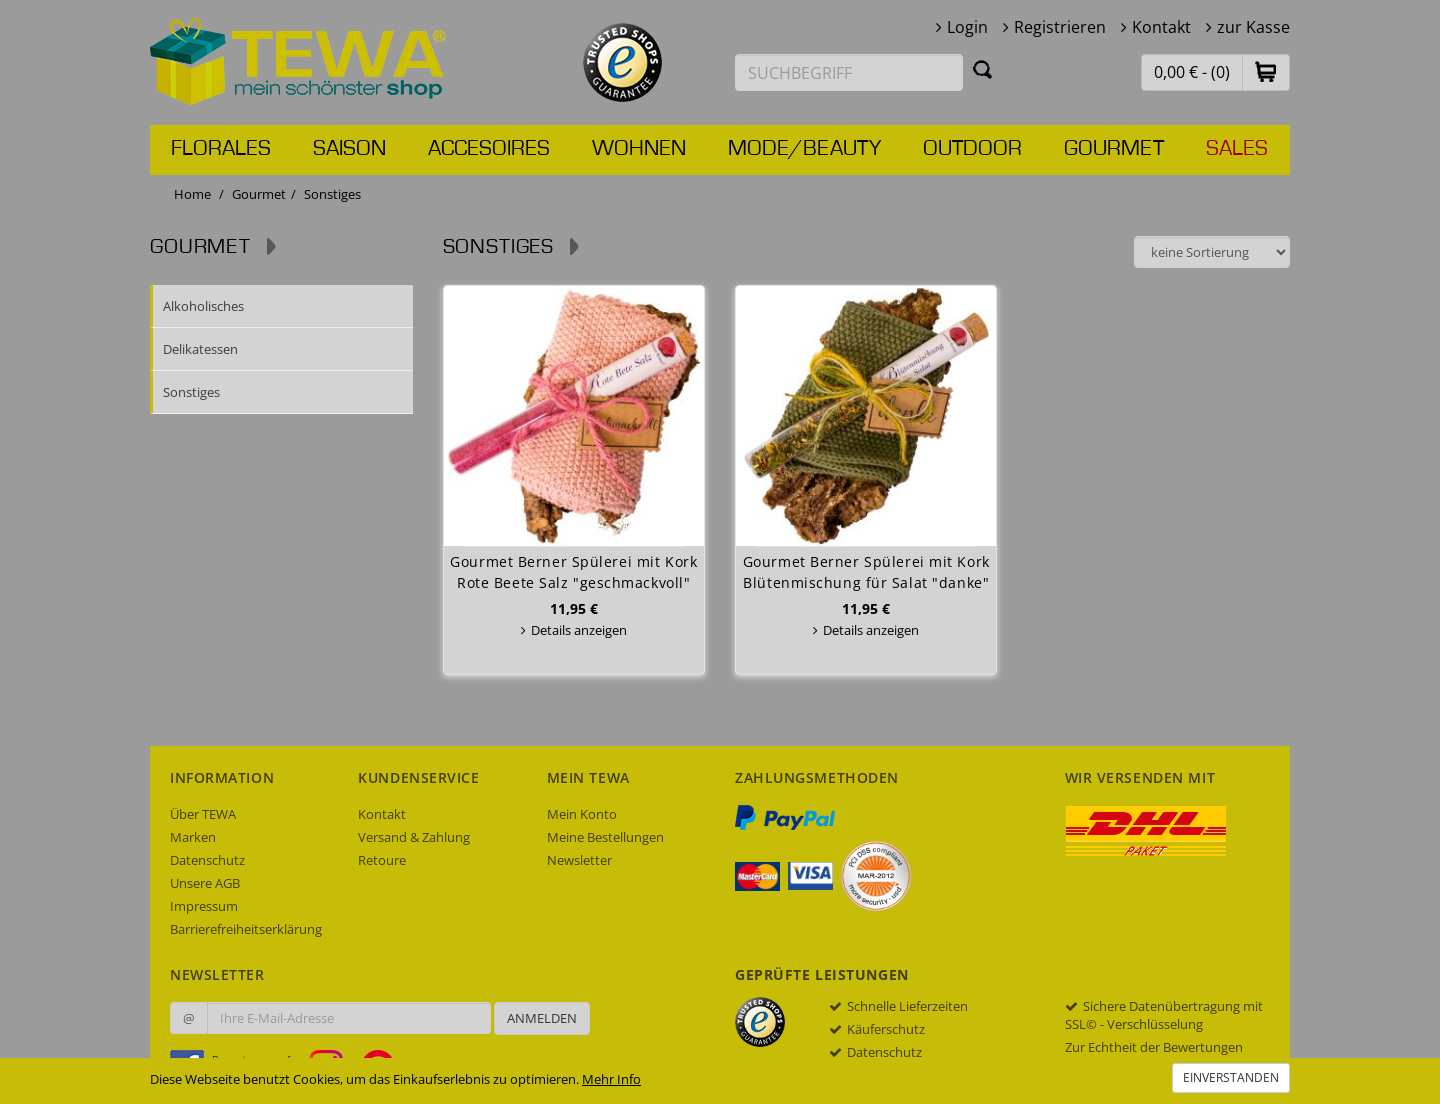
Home (192, 194)
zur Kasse (1253, 27)
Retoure (382, 860)
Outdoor (972, 149)
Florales (221, 149)
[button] (1266, 71)
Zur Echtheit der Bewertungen (1154, 1047)
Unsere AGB (205, 883)
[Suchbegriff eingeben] (849, 72)
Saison (349, 149)
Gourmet (1114, 149)
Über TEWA (203, 814)
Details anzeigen (579, 630)
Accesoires (489, 149)
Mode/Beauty (804, 149)
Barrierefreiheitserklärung (246, 929)
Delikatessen (200, 349)
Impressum (204, 906)
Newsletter (579, 860)
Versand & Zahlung (414, 837)
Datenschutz (207, 860)
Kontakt (1161, 27)
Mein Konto (582, 814)
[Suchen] (983, 69)
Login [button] (967, 27)
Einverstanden (1231, 1077)
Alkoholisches (203, 306)
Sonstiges (191, 392)
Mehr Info (611, 1079)
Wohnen (639, 149)
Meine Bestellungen (605, 837)
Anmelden (542, 1018)
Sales (1237, 149)
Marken (193, 837)
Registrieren (1060, 27)
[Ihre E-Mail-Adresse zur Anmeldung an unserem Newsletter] (349, 1018)
